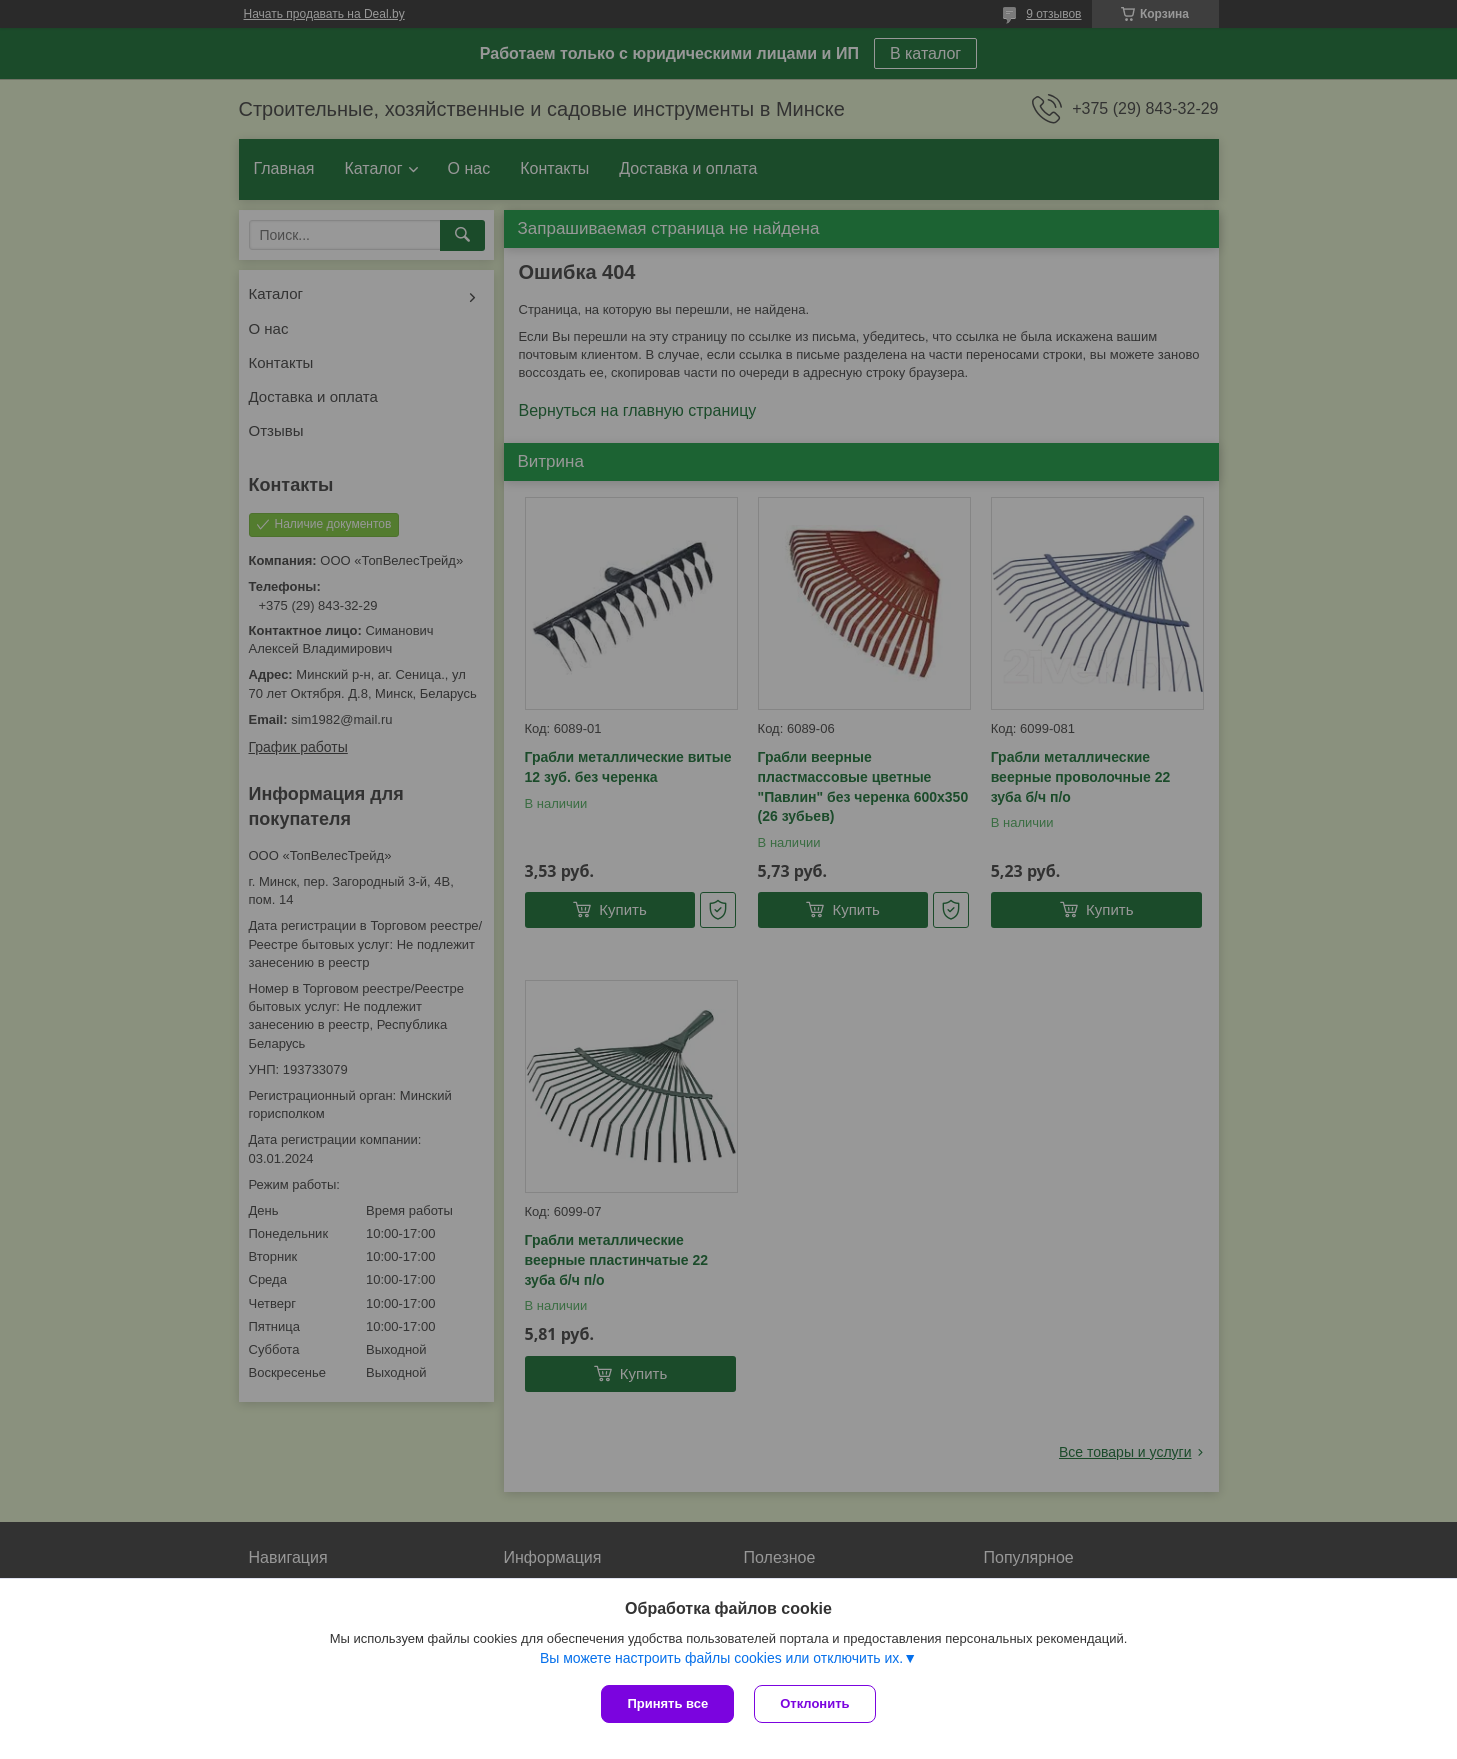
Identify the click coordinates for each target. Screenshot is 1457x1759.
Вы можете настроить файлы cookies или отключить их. (721, 1658)
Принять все (667, 1703)
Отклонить (814, 1703)
